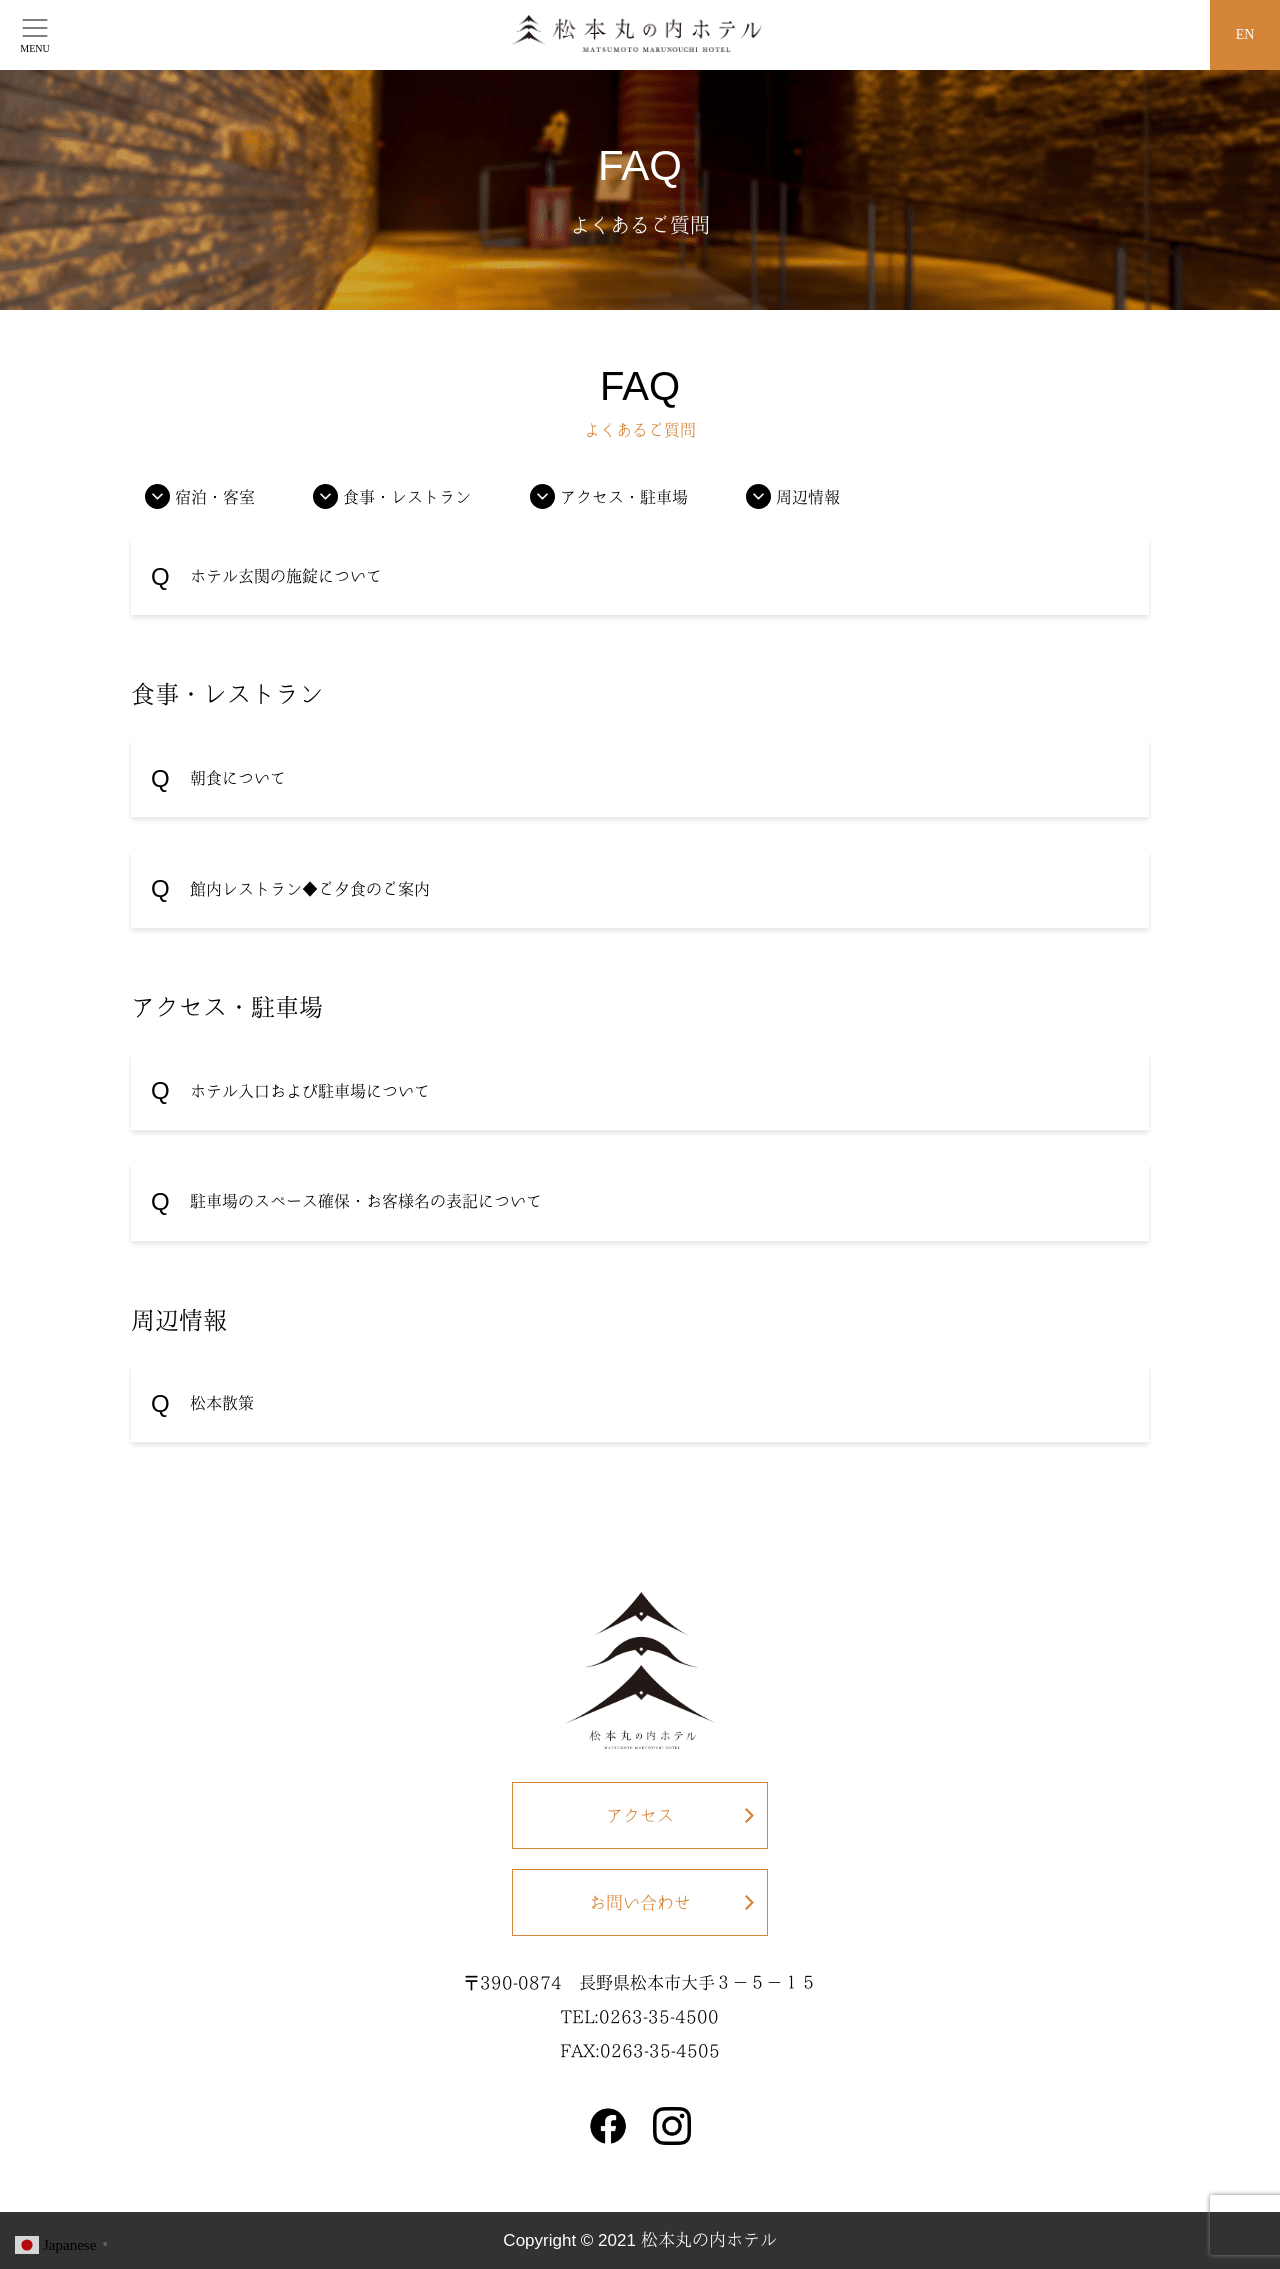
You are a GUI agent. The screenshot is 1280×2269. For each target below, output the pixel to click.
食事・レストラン (407, 497)
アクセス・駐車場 (624, 497)
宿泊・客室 (215, 497)
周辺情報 (808, 497)
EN (1245, 34)
